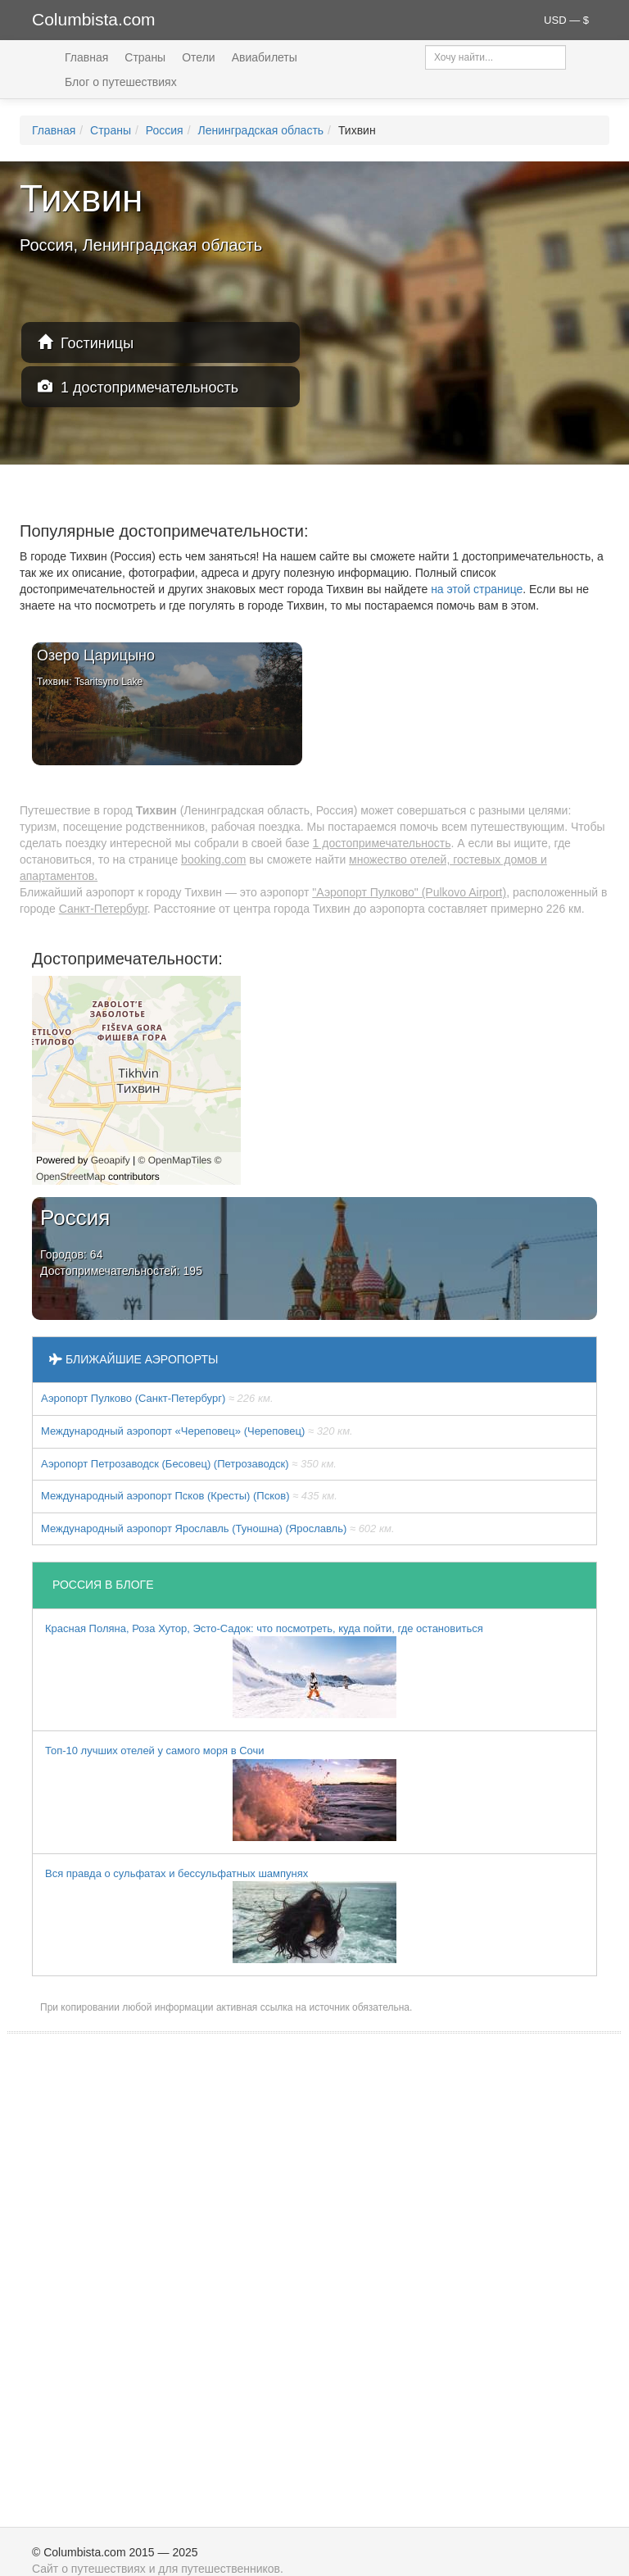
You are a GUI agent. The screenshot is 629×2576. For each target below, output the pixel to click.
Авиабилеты (264, 57)
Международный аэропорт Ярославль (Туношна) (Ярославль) (218, 1528)
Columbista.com (94, 19)
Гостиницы (85, 342)
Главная (86, 57)
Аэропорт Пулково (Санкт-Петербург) (157, 1398)
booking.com (213, 859)
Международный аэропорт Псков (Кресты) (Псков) (189, 1496)
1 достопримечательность (138, 387)
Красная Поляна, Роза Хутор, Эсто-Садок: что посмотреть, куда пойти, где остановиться (264, 1670)
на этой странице (477, 589)
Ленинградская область (260, 130)
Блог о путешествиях (121, 81)
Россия (164, 130)
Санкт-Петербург (103, 908)
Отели (198, 57)
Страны (144, 57)
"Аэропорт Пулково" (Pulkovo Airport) (409, 892)
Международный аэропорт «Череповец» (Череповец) (197, 1431)
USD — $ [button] (566, 20)
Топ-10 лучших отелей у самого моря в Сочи (220, 1792)
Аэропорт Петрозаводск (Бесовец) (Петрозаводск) (189, 1464)
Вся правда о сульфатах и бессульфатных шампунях (220, 1915)
